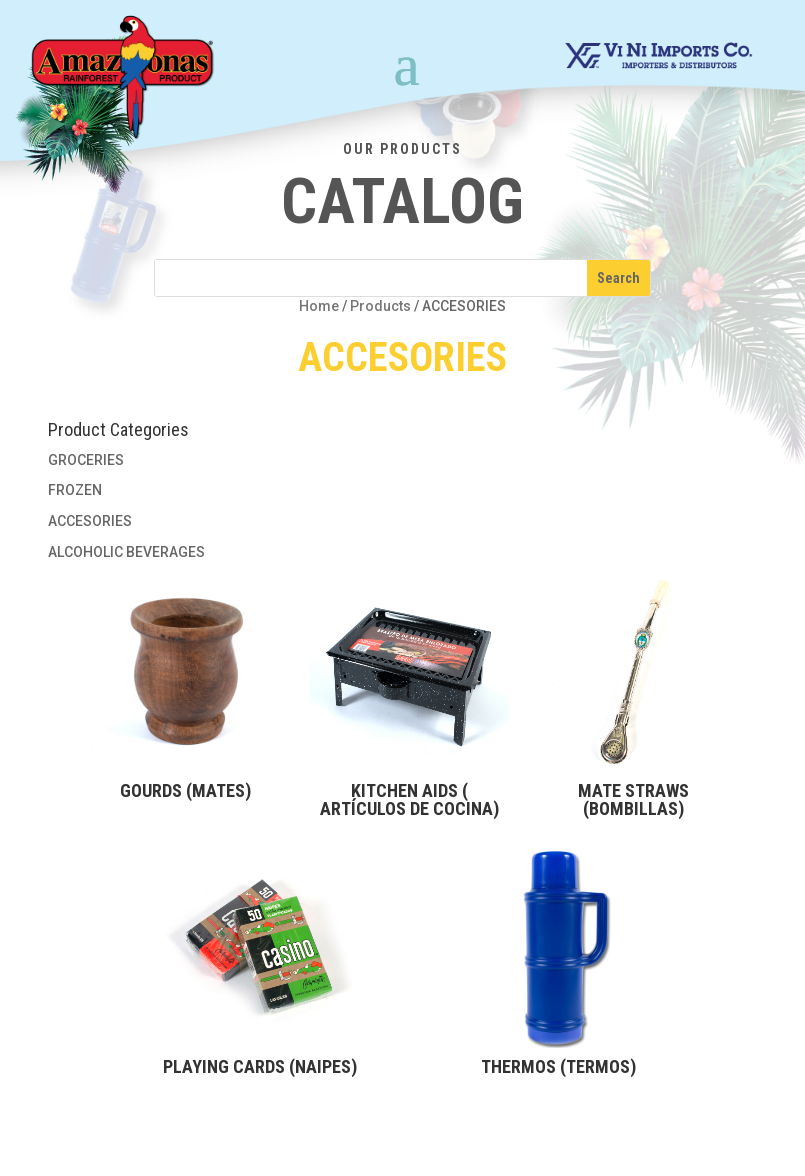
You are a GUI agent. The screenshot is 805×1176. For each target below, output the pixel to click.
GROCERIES (86, 460)
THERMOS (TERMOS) (558, 1066)
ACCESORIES (90, 521)
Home (319, 306)
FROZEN (75, 490)
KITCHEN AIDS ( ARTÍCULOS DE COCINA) (409, 799)
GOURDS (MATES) (185, 790)
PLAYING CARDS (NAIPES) (260, 1066)
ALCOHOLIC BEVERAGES (126, 552)
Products (380, 306)
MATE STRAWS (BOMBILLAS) (633, 799)
